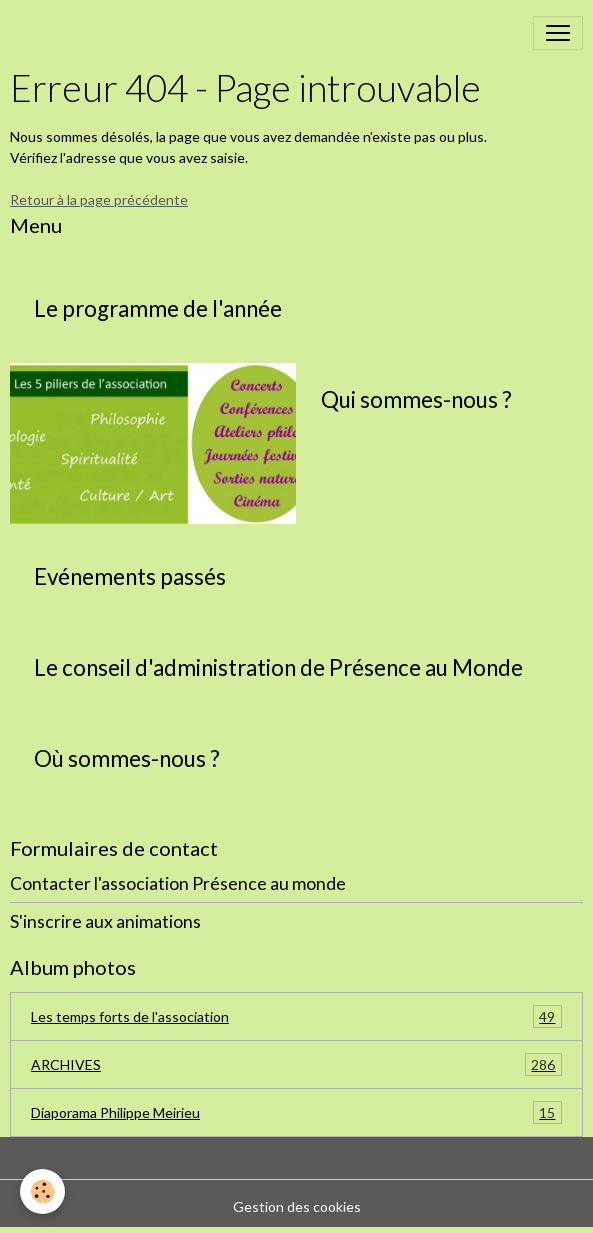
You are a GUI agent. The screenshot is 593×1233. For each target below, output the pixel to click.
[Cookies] (42, 1191)
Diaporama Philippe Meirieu (296, 1112)
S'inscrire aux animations (105, 921)
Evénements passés (130, 577)
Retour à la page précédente (99, 199)
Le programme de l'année (158, 309)
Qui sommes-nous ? (416, 400)
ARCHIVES (296, 1064)
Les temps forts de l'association (296, 1016)
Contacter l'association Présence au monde (178, 883)
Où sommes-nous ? (127, 759)
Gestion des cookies (297, 1206)
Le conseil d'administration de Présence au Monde (278, 668)
